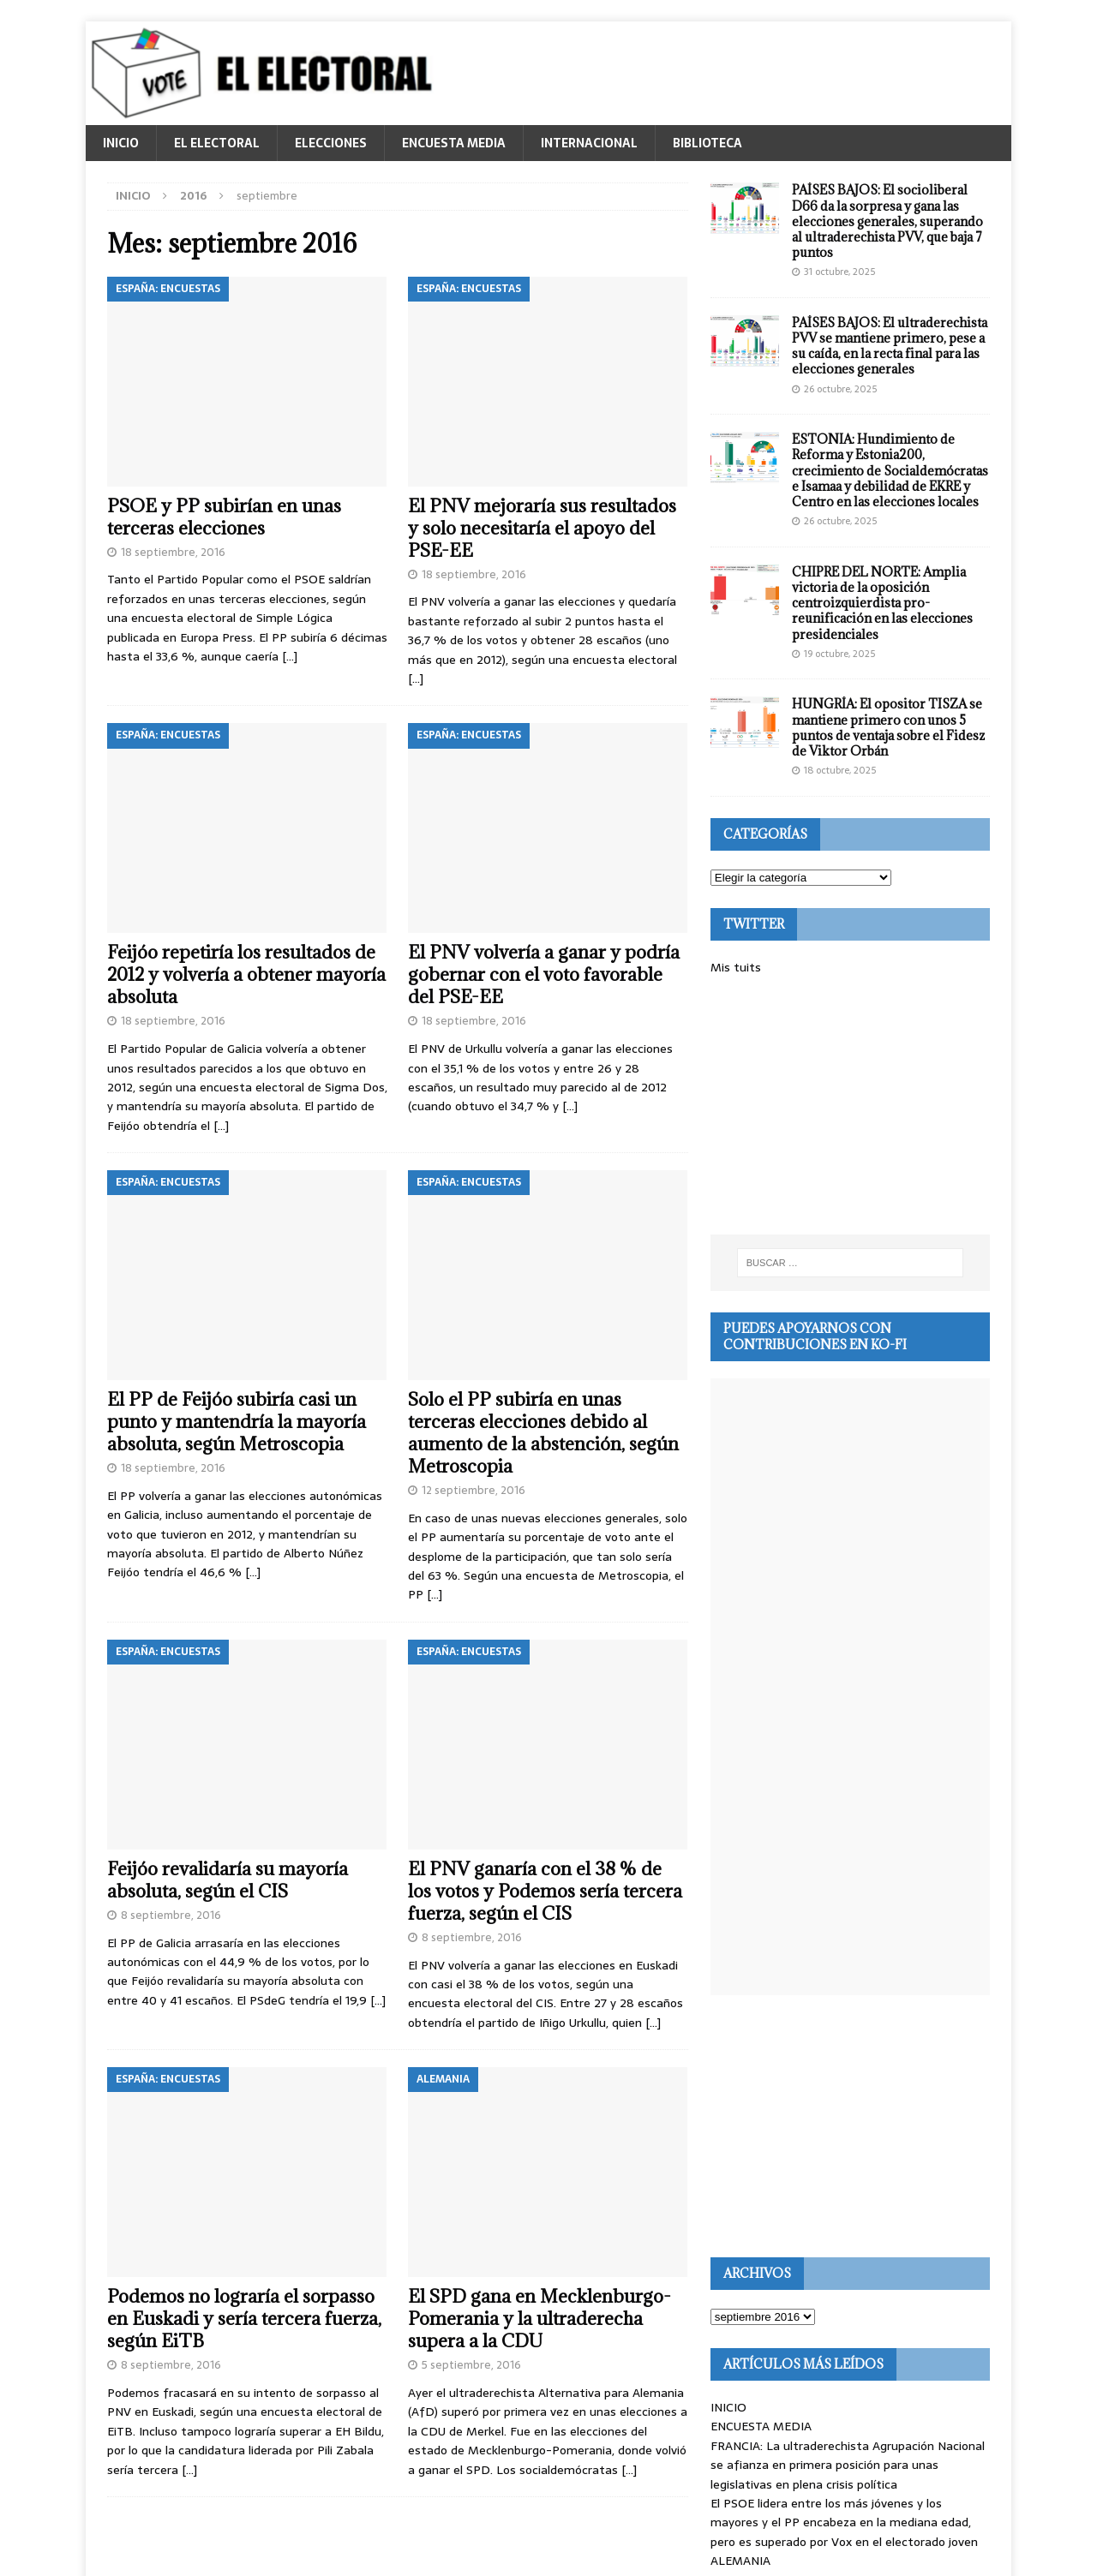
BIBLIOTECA (707, 143)
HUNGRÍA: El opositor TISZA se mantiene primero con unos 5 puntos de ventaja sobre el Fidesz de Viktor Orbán (888, 727)
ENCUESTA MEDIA (454, 143)
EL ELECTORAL (217, 143)
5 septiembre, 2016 (471, 2365)
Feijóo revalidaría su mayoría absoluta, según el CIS (227, 1880)
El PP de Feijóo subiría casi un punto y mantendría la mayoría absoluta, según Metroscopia (236, 1421)
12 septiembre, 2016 (473, 1490)
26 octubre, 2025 (840, 389)
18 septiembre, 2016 (173, 552)
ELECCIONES (331, 143)
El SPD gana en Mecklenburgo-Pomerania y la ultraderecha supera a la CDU (539, 2318)
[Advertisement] (850, 1106)
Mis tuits (735, 967)
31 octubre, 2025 (839, 271)
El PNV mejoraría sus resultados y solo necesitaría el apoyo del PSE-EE (542, 528)
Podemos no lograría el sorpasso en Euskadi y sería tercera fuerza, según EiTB (244, 2318)
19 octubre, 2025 (839, 653)
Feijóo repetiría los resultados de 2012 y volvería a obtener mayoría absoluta (246, 974)
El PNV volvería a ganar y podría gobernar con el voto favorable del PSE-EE (544, 974)
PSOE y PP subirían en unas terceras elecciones (224, 517)
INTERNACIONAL (589, 143)
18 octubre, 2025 (840, 770)
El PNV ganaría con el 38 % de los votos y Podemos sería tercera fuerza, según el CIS (545, 1891)
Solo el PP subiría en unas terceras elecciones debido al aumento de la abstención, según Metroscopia (543, 1433)
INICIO (121, 143)
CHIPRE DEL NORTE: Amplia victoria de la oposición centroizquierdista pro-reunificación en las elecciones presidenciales (882, 603)
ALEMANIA (740, 2560)
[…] (289, 656)
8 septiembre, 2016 (171, 1915)
